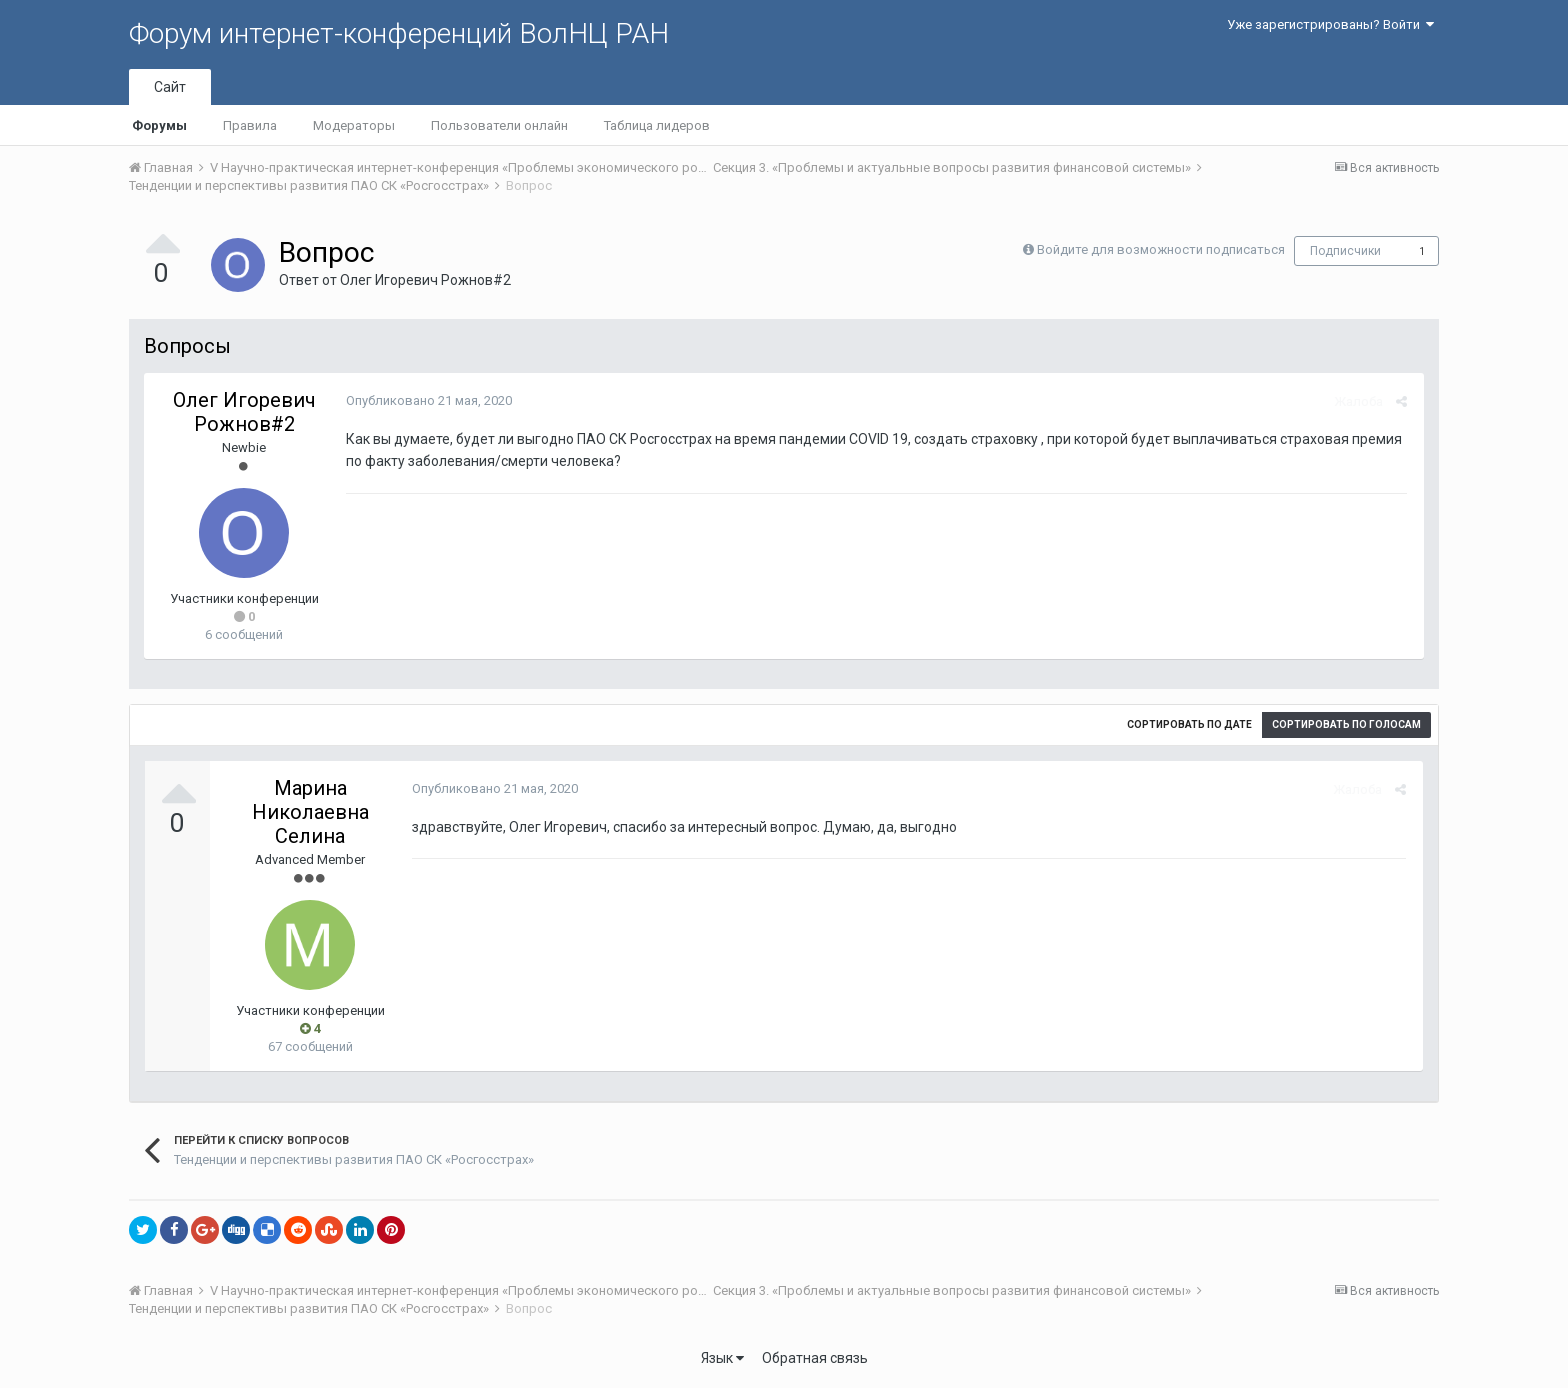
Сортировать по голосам (1346, 724)
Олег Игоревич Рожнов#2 (425, 280)
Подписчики (1345, 251)
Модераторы (354, 125)
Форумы (159, 125)
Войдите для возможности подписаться (1161, 249)
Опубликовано (427, 400)
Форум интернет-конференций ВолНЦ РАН (399, 33)
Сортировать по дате (1189, 724)
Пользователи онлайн (499, 125)
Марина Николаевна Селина (310, 812)
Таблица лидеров (657, 125)
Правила (250, 125)
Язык (722, 1358)
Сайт (170, 87)
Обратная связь (815, 1358)
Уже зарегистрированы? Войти (1330, 24)
